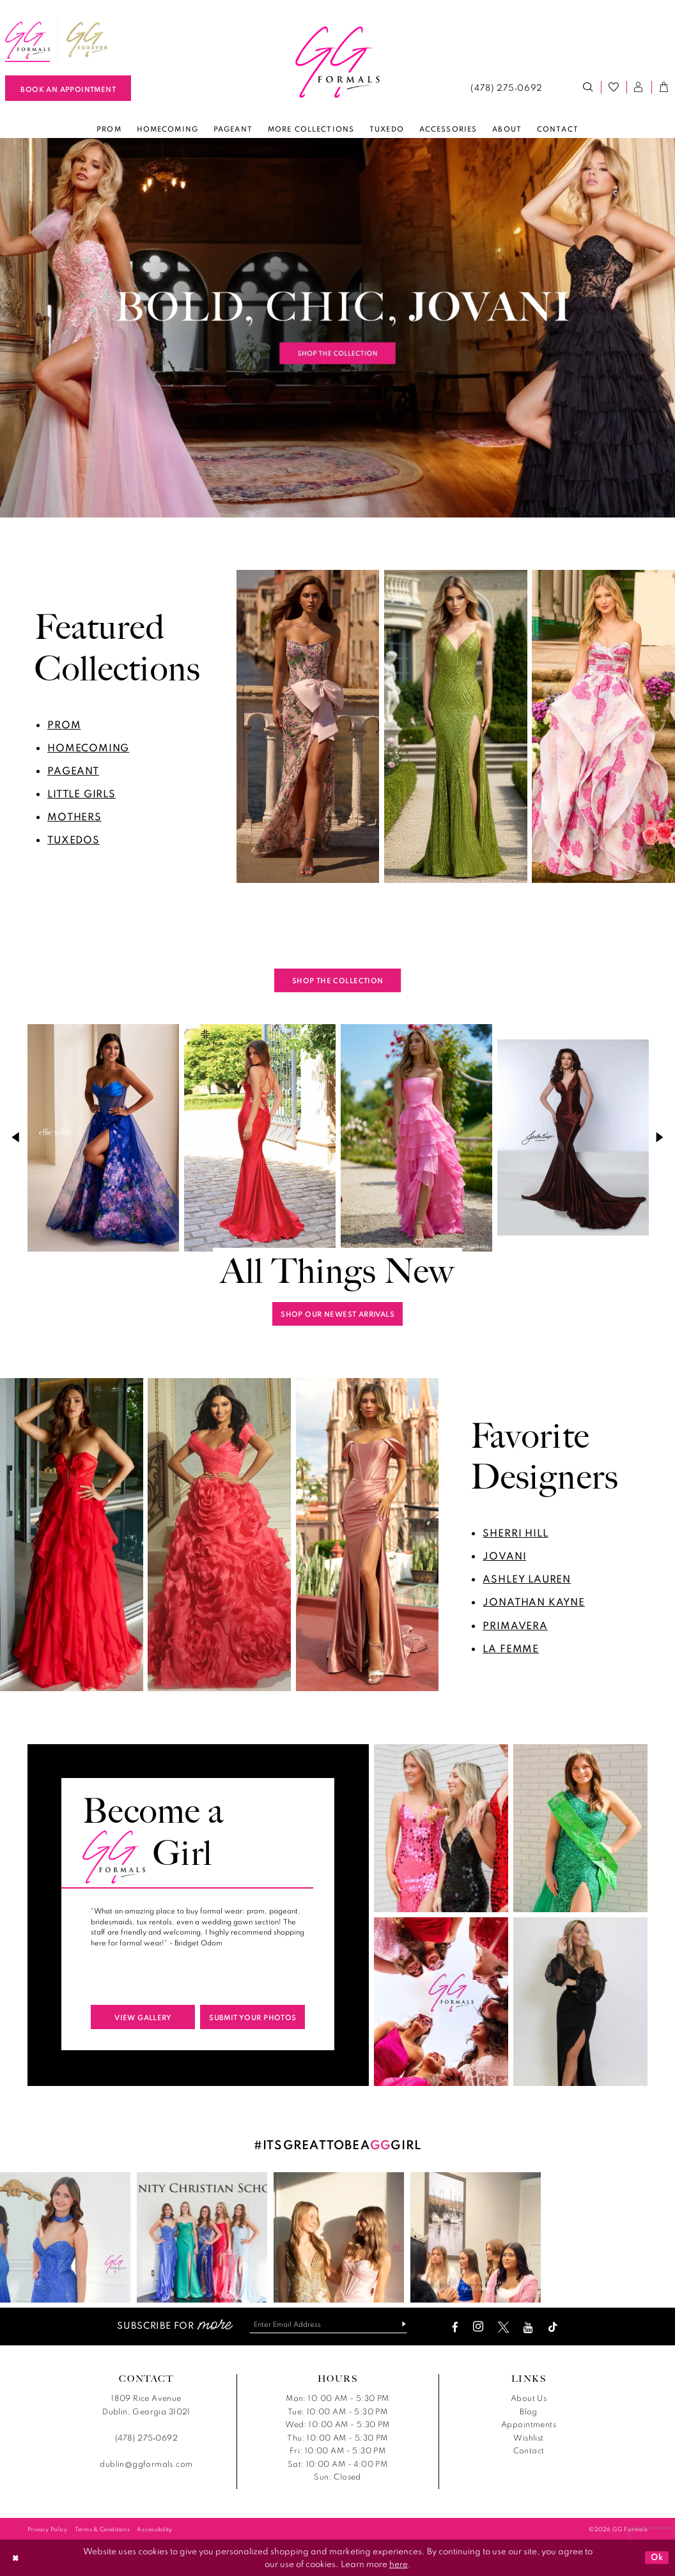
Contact (529, 2450)
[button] (639, 87)
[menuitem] (88, 40)
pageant (73, 770)
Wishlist (528, 2437)
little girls (81, 793)
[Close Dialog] (15, 2558)
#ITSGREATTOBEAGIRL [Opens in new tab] (338, 2144)
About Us (529, 2398)
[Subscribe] (399, 2324)
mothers (74, 816)
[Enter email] (328, 2324)
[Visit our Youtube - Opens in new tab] (528, 2327)
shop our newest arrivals (337, 1314)
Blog (529, 2411)
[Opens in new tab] (88, 40)
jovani (504, 1555)
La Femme (511, 1648)
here (398, 2564)
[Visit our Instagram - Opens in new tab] (478, 2327)
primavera (515, 1625)
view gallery (142, 2017)
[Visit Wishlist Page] (613, 87)
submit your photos (252, 2017)
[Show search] (588, 87)
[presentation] (103, 1137)
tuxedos (73, 839)
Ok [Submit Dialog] (657, 2557)
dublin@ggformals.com (146, 2464)
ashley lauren (527, 1578)
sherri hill (515, 1532)
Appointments (528, 2424)
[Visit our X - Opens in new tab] (503, 2327)
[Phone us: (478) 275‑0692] (506, 87)
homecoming (88, 747)
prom (64, 724)
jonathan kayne (534, 1601)
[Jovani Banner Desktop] (337, 328)
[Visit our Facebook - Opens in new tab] (455, 2327)
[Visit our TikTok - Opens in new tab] (553, 2327)
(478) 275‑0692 (146, 2437)
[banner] (337, 62)
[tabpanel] (337, 328)
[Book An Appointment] (68, 88)
